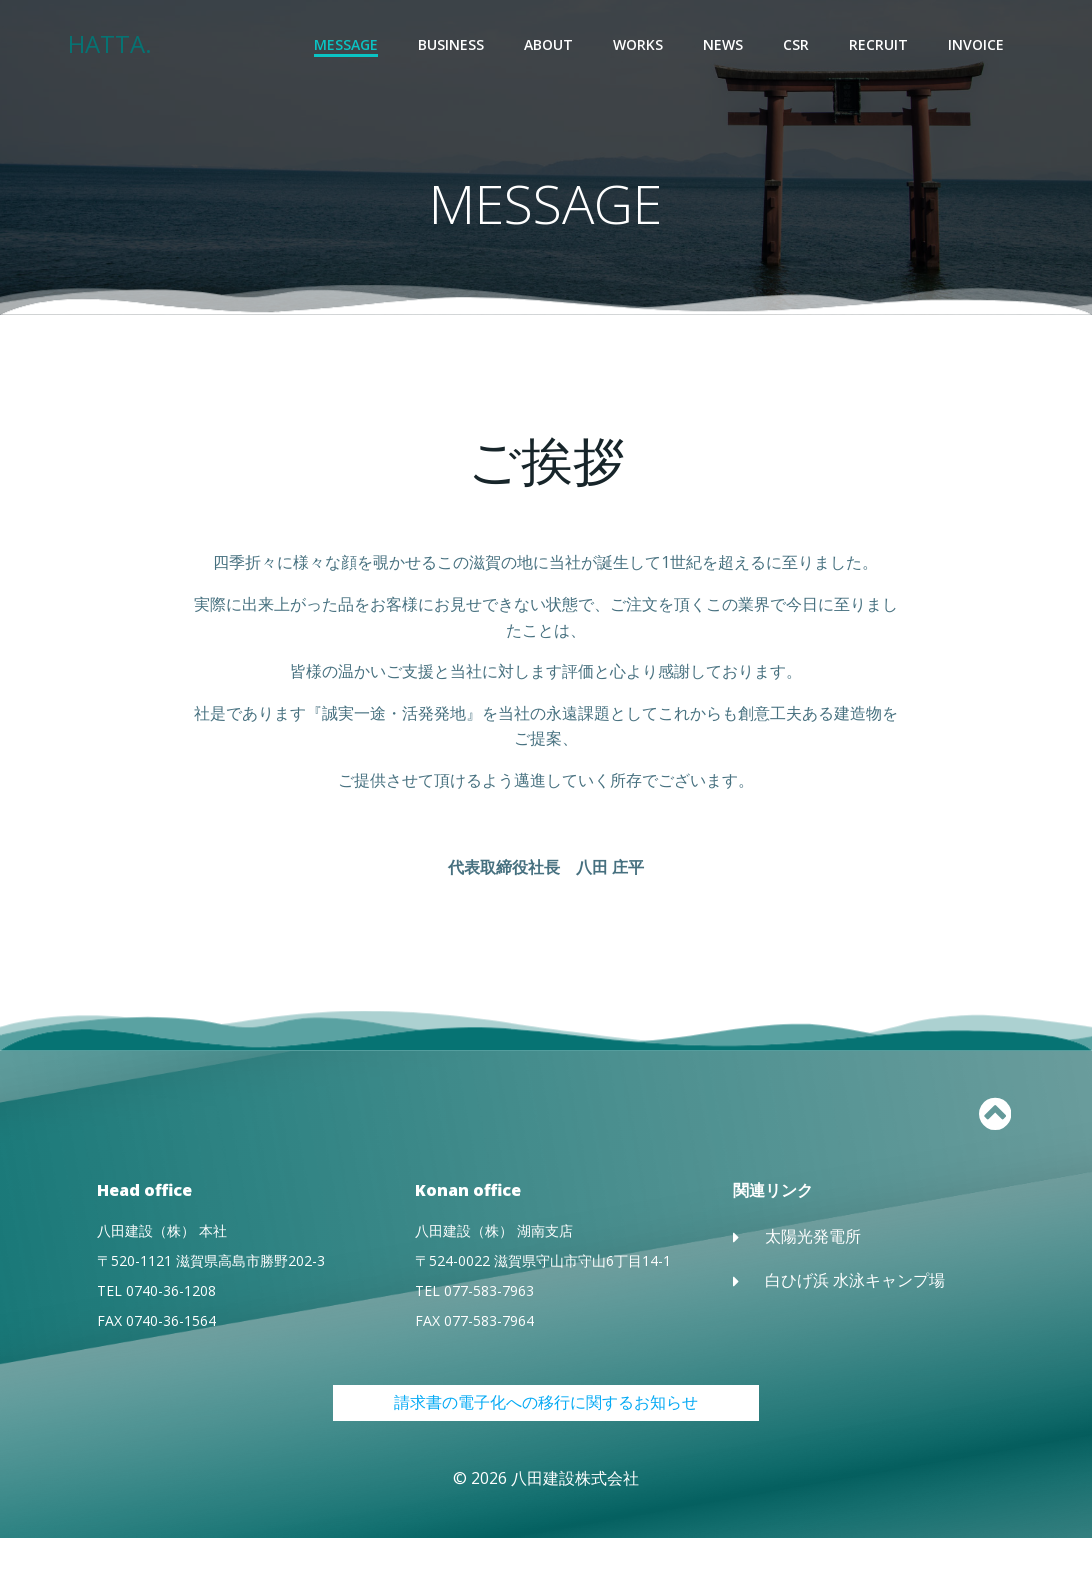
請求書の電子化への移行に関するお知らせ (546, 1433)
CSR (798, 45)
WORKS (640, 45)
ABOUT (550, 45)
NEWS (725, 45)
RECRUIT (880, 45)
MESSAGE (348, 45)
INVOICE (978, 45)
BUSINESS (453, 45)
